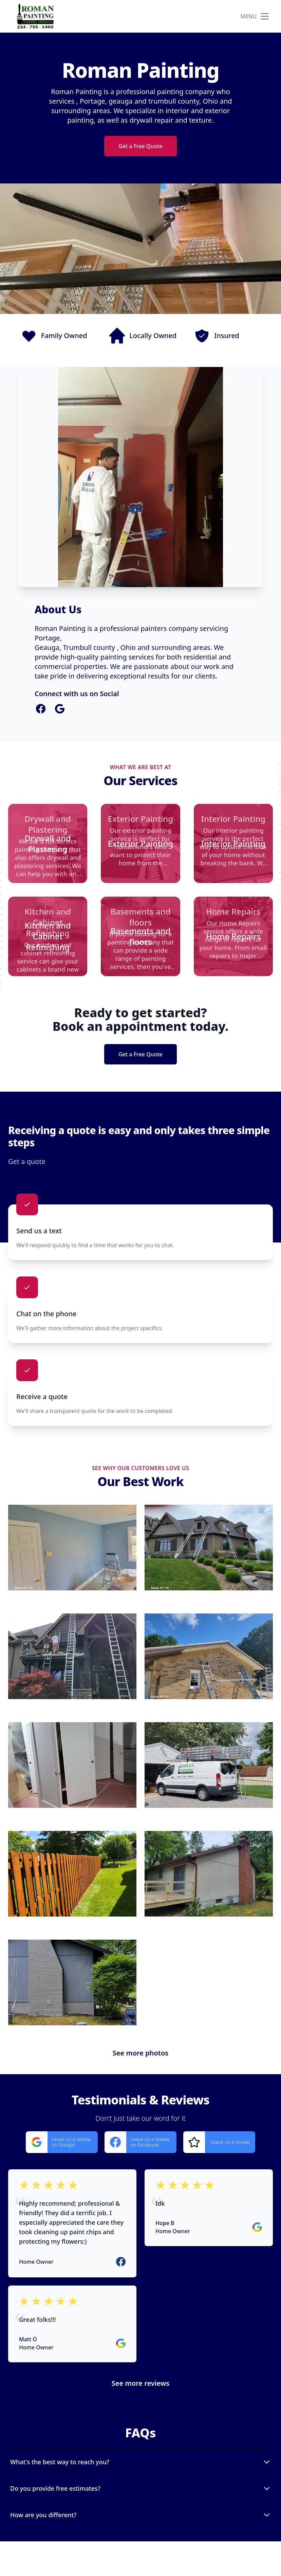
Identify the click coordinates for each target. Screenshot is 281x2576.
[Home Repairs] (233, 936)
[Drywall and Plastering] (47, 843)
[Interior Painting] (233, 843)
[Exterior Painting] (140, 843)
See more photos (140, 2053)
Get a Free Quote (140, 146)
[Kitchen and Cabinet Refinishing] (47, 936)
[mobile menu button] (265, 16)
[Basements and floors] (140, 936)
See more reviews (140, 2383)
